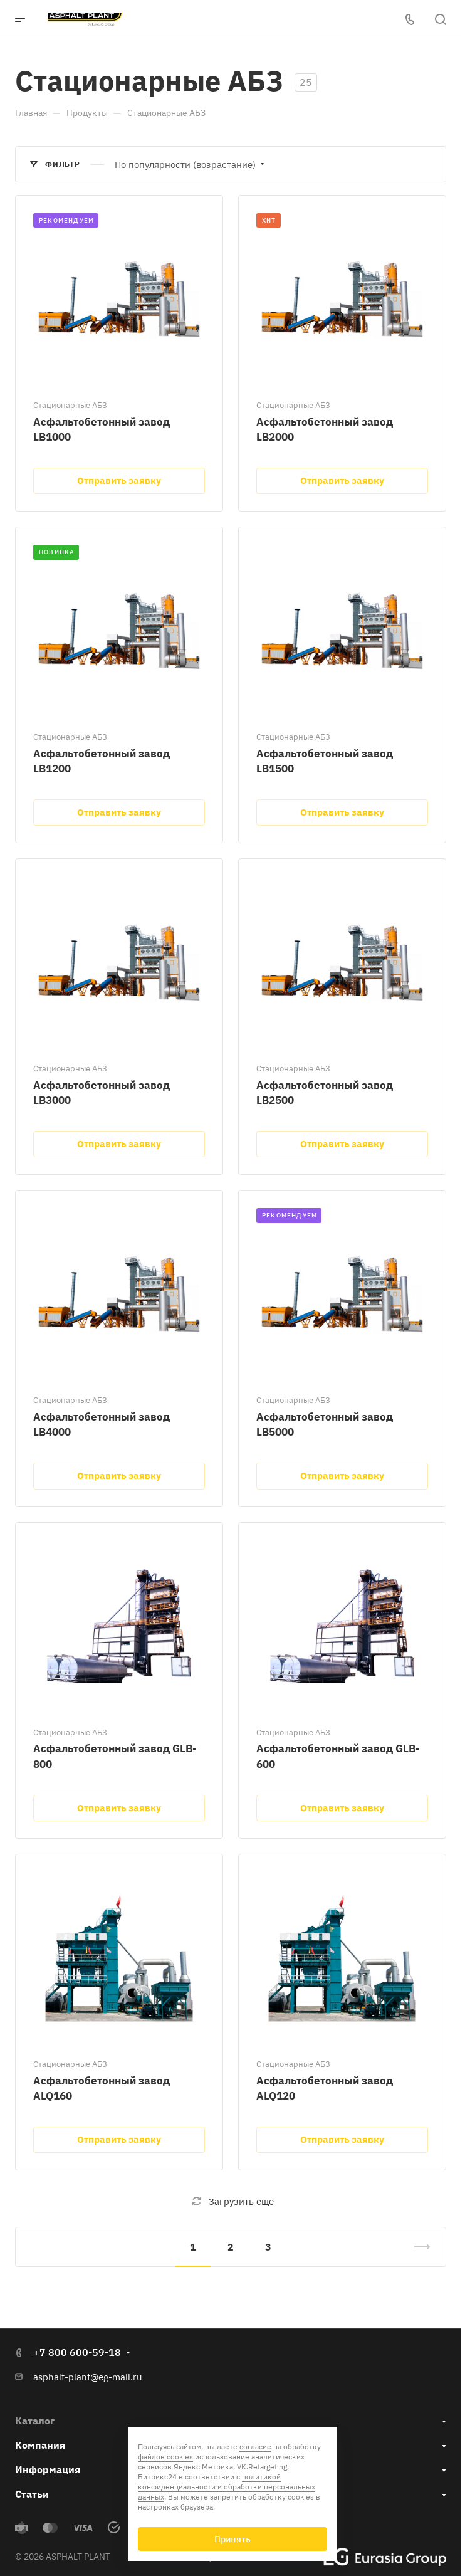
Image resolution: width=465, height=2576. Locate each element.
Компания (40, 2445)
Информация (47, 2469)
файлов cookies (165, 2456)
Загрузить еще (233, 2201)
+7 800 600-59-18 (77, 2352)
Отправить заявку (119, 480)
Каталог (35, 2420)
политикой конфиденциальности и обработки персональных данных (226, 2486)
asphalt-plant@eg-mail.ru (87, 2377)
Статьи (32, 2494)
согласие (255, 2446)
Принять (232, 2539)
